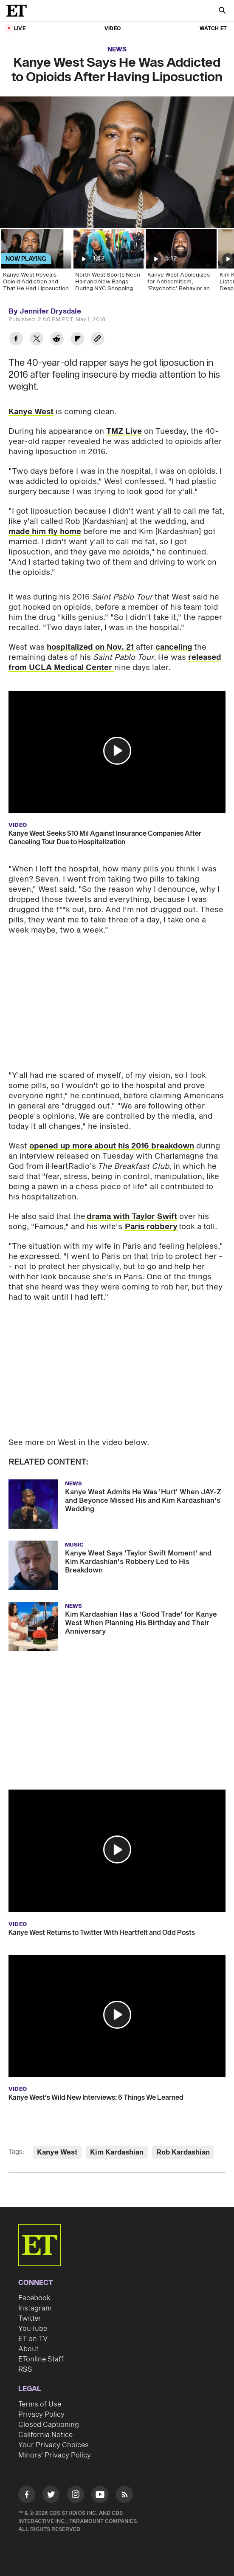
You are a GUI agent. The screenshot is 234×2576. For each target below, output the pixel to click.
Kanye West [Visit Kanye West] (57, 2152)
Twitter (29, 2318)
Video (112, 29)
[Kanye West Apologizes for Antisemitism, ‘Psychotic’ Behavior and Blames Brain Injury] (180, 263)
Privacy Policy (41, 2414)
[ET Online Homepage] (19, 10)
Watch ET (213, 29)
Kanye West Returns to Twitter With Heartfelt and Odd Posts (101, 1932)
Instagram (34, 2308)
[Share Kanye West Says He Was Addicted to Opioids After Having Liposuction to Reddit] (57, 339)
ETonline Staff (41, 2359)
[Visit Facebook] (26, 2496)
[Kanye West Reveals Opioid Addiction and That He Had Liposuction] (36, 263)
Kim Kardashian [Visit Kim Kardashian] (117, 2152)
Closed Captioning (48, 2425)
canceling (173, 647)
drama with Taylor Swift (132, 1216)
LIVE (19, 29)
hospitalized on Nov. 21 (91, 647)
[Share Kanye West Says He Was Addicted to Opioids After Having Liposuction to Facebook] (16, 339)
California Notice (45, 2435)
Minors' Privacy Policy (54, 2455)
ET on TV (33, 2339)
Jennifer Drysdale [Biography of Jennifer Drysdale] (50, 311)
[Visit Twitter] (50, 2496)
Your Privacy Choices (53, 2445)
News (117, 49)
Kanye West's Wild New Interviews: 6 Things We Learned (95, 2097)
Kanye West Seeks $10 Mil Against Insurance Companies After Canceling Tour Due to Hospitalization (104, 837)
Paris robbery (151, 1227)
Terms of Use (39, 2404)
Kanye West (31, 412)
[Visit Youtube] (99, 2496)
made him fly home (44, 531)
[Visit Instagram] (75, 2496)
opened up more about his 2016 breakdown (111, 1146)
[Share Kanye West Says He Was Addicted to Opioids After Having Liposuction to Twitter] (36, 339)
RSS (25, 2369)
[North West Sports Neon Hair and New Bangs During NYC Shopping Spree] (108, 263)
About (28, 2349)
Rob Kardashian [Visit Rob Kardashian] (183, 2152)
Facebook (34, 2298)
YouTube (32, 2329)
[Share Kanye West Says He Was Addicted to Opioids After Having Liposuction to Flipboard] (77, 339)
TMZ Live (124, 431)
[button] (117, 751)
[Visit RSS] (124, 2496)
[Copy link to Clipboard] (97, 339)
